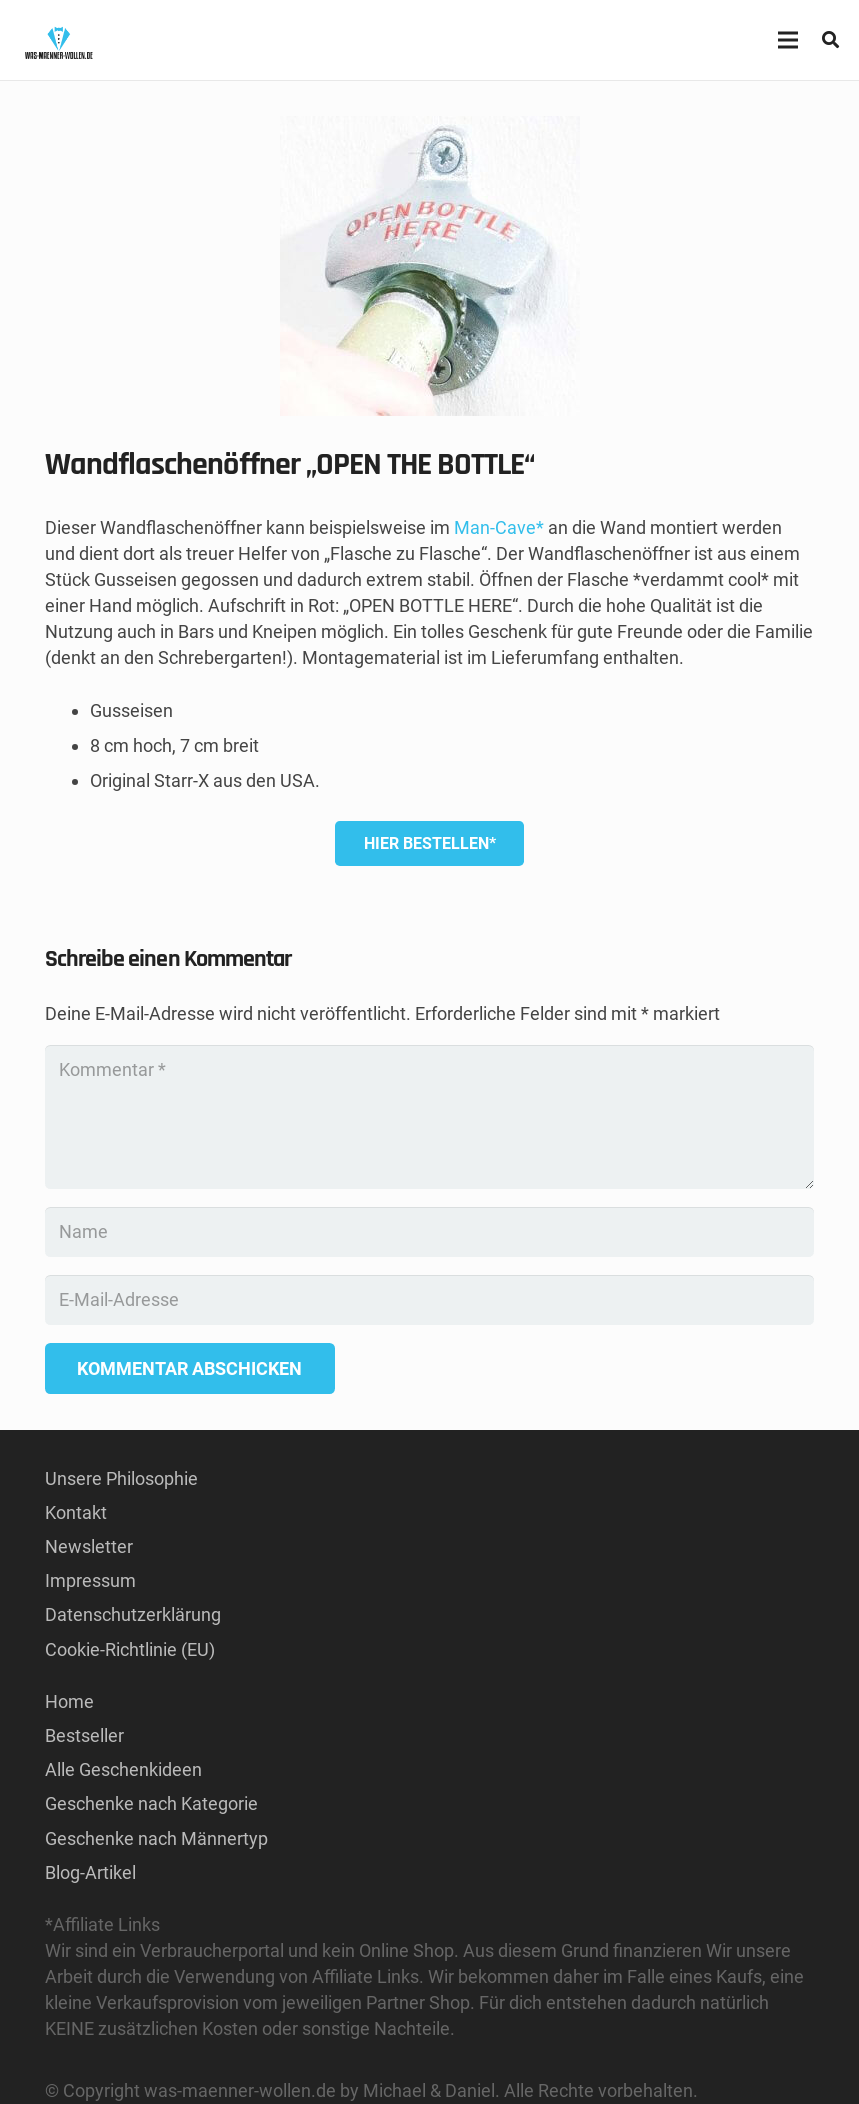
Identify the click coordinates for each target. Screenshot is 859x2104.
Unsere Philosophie (121, 1478)
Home (69, 1701)
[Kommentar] (429, 1117)
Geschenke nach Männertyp (156, 1838)
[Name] (429, 1232)
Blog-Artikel (90, 1872)
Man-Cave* (499, 527)
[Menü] (787, 40)
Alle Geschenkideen (123, 1769)
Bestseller (84, 1735)
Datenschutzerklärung (133, 1614)
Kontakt (76, 1512)
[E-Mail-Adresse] (429, 1300)
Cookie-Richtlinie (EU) (130, 1649)
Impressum (90, 1580)
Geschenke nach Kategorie (151, 1803)
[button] (830, 40)
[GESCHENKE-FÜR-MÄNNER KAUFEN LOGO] (58, 40)
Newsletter (89, 1546)
